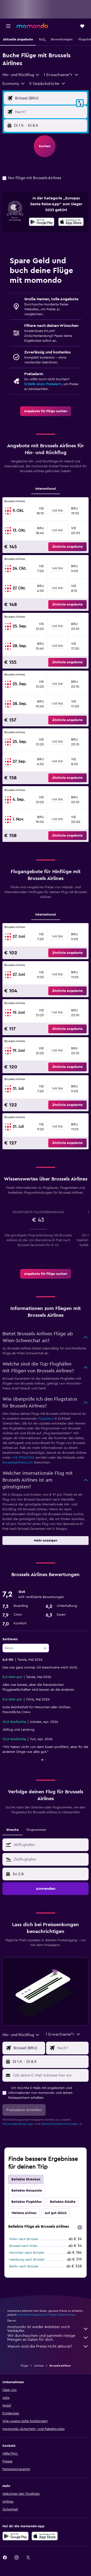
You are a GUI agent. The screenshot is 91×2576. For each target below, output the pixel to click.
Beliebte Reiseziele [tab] (26, 2190)
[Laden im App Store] (71, 222)
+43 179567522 (23, 1457)
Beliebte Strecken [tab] (25, 2179)
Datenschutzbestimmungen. (60, 2123)
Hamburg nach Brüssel (26, 2259)
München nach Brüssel (26, 2252)
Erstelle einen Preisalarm (42, 384)
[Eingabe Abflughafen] (50, 98)
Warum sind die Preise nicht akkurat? (48, 2346)
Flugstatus (45, 1418)
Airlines (39, 2365)
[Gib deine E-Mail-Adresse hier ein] (49, 2075)
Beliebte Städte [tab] (62, 2202)
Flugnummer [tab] (36, 1830)
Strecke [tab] (12, 1830)
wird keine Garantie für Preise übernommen (46, 2314)
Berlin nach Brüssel (23, 2266)
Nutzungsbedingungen (18, 2123)
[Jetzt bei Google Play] (41, 222)
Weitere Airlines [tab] (23, 2213)
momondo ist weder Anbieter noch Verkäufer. (48, 2329)
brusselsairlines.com (17, 1462)
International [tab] (45, 488)
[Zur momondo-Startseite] (32, 25)
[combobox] (21, 75)
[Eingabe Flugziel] (50, 111)
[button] (8, 26)
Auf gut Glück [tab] (56, 2213)
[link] (45, 411)
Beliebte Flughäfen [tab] (26, 2202)
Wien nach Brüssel (23, 2239)
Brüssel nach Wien (23, 2246)
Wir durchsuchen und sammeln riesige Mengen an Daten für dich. (48, 2338)
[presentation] (71, 221)
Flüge (24, 2365)
